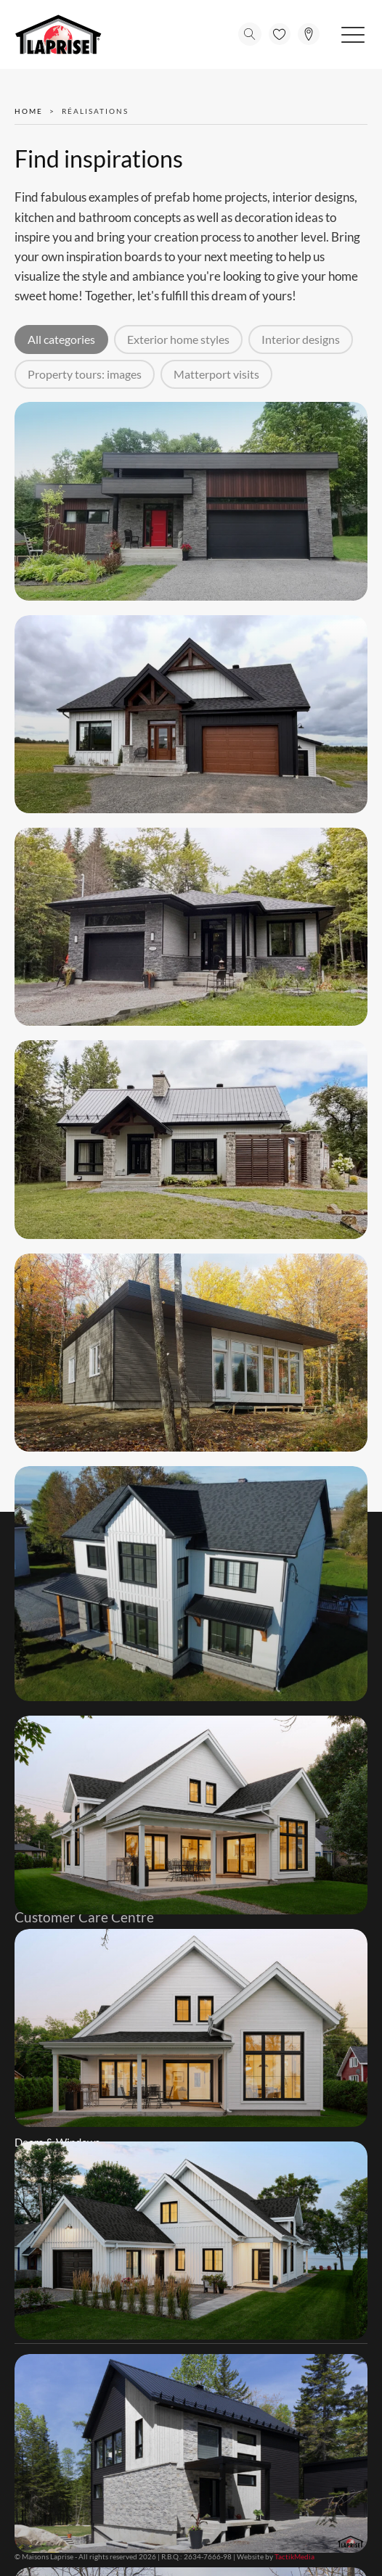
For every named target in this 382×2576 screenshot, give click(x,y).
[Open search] (250, 34)
